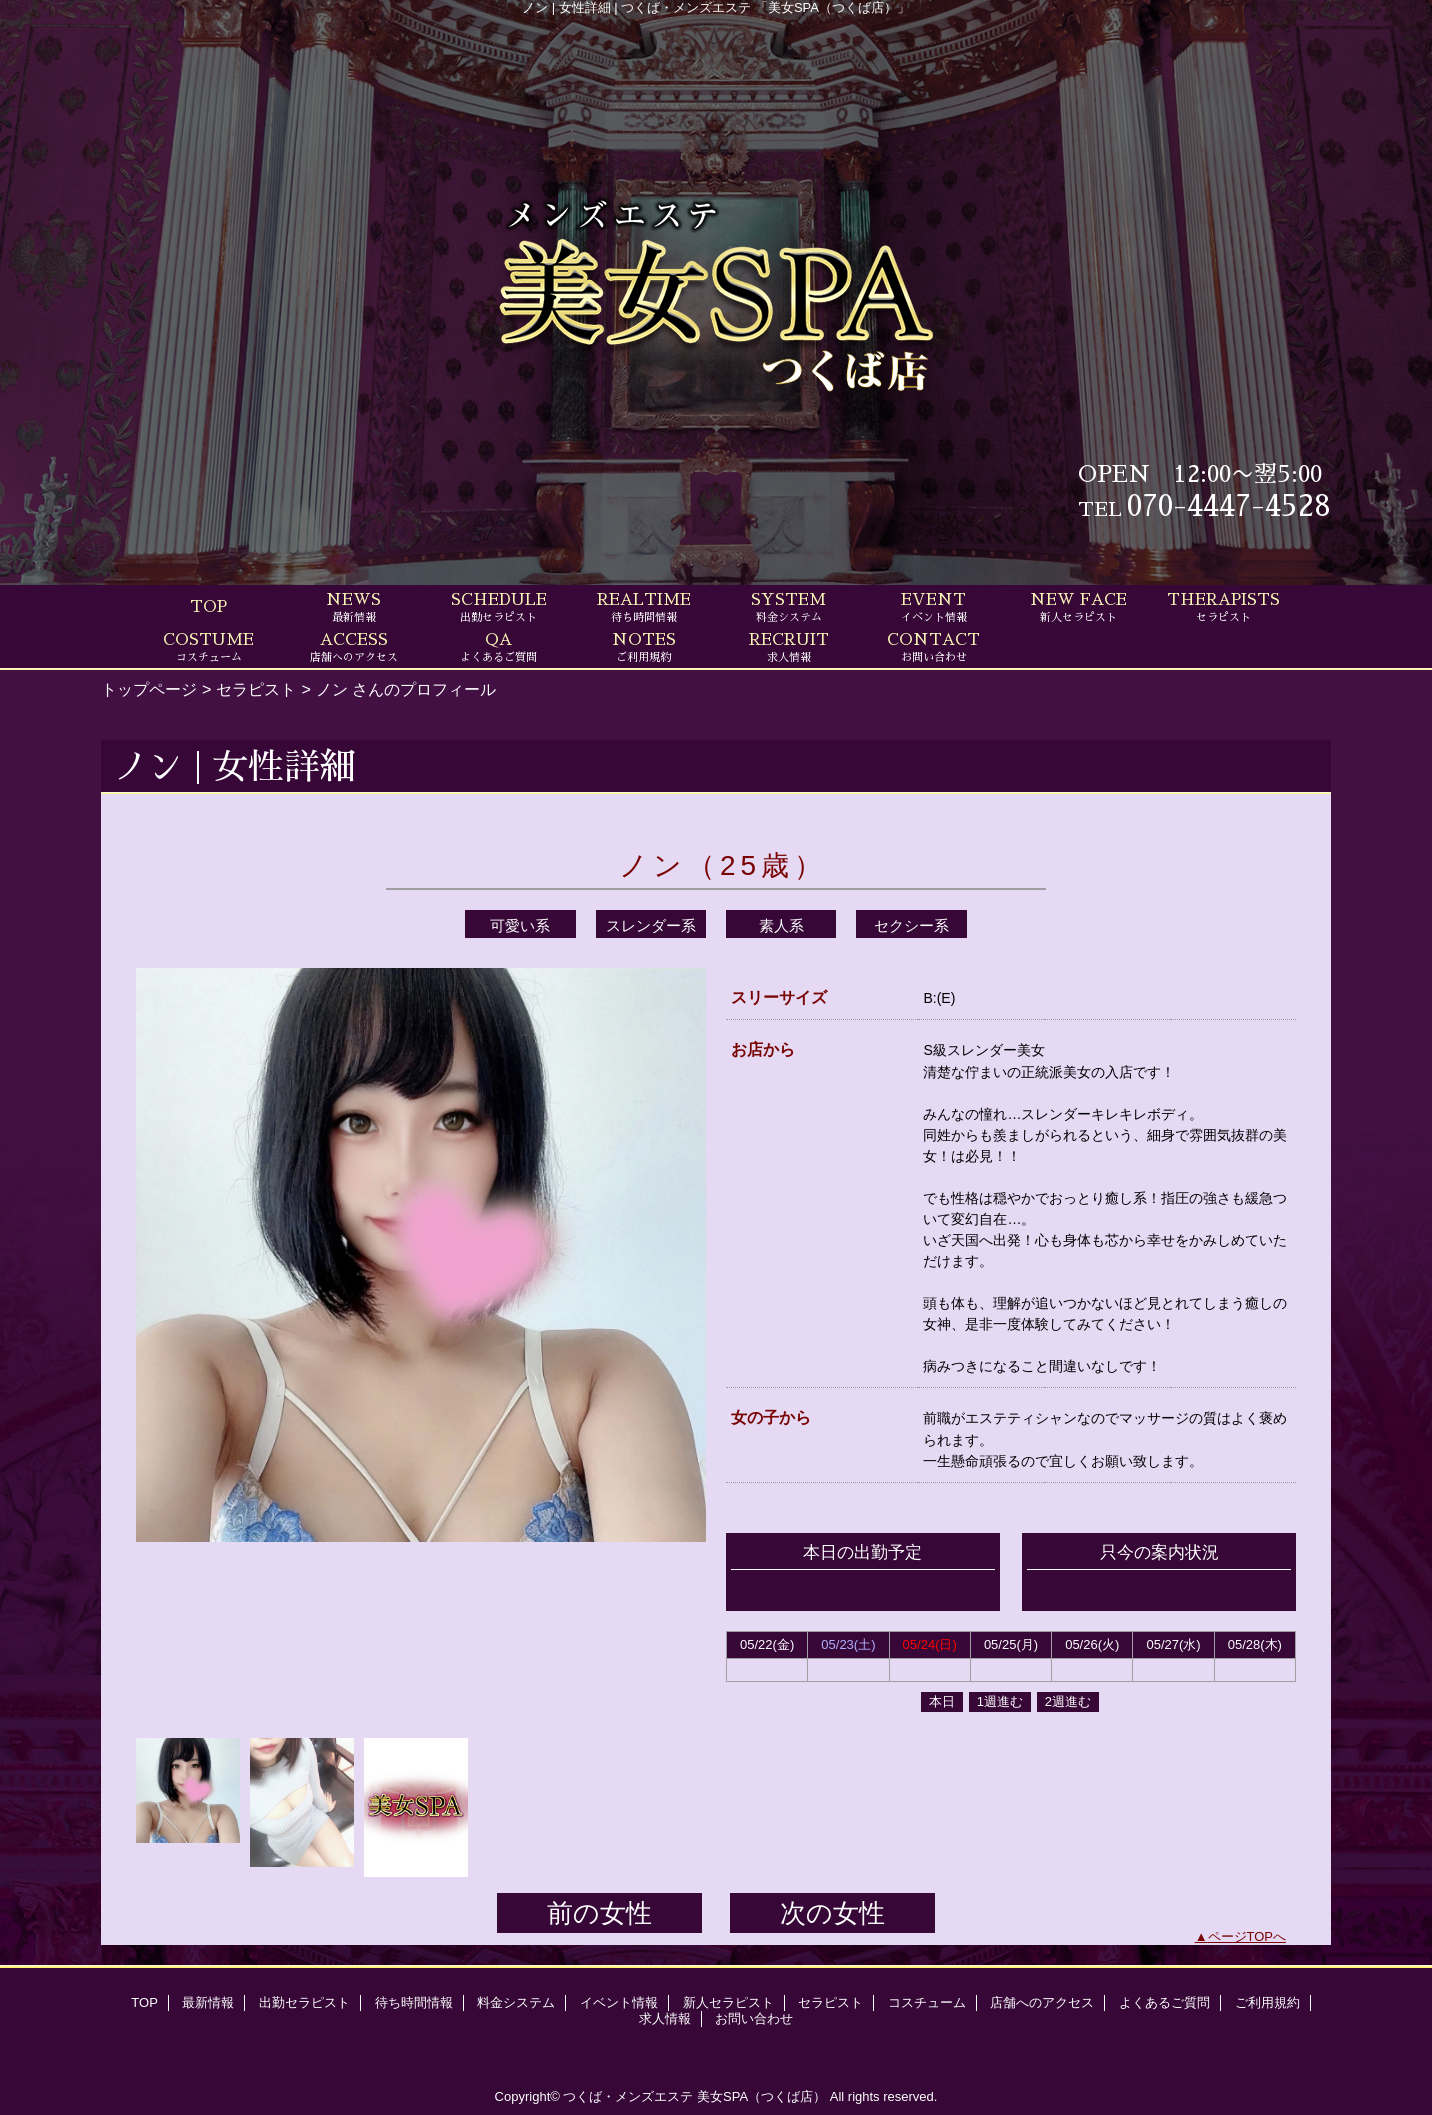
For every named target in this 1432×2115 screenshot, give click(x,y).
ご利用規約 (1267, 2002)
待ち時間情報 (414, 2002)
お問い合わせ (754, 2018)
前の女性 (599, 1913)
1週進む (1000, 1701)
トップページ (149, 689)
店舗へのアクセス (1042, 2002)
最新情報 (208, 2002)
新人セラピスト (728, 2002)
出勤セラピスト (304, 2002)
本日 (942, 1701)
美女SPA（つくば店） (761, 2096)
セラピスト (256, 689)
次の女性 (832, 1913)
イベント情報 (619, 2002)
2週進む (1068, 1701)
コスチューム (927, 2002)
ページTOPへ (1247, 1936)
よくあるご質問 (1164, 2002)
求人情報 (665, 2018)
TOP (208, 607)
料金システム (516, 2002)
